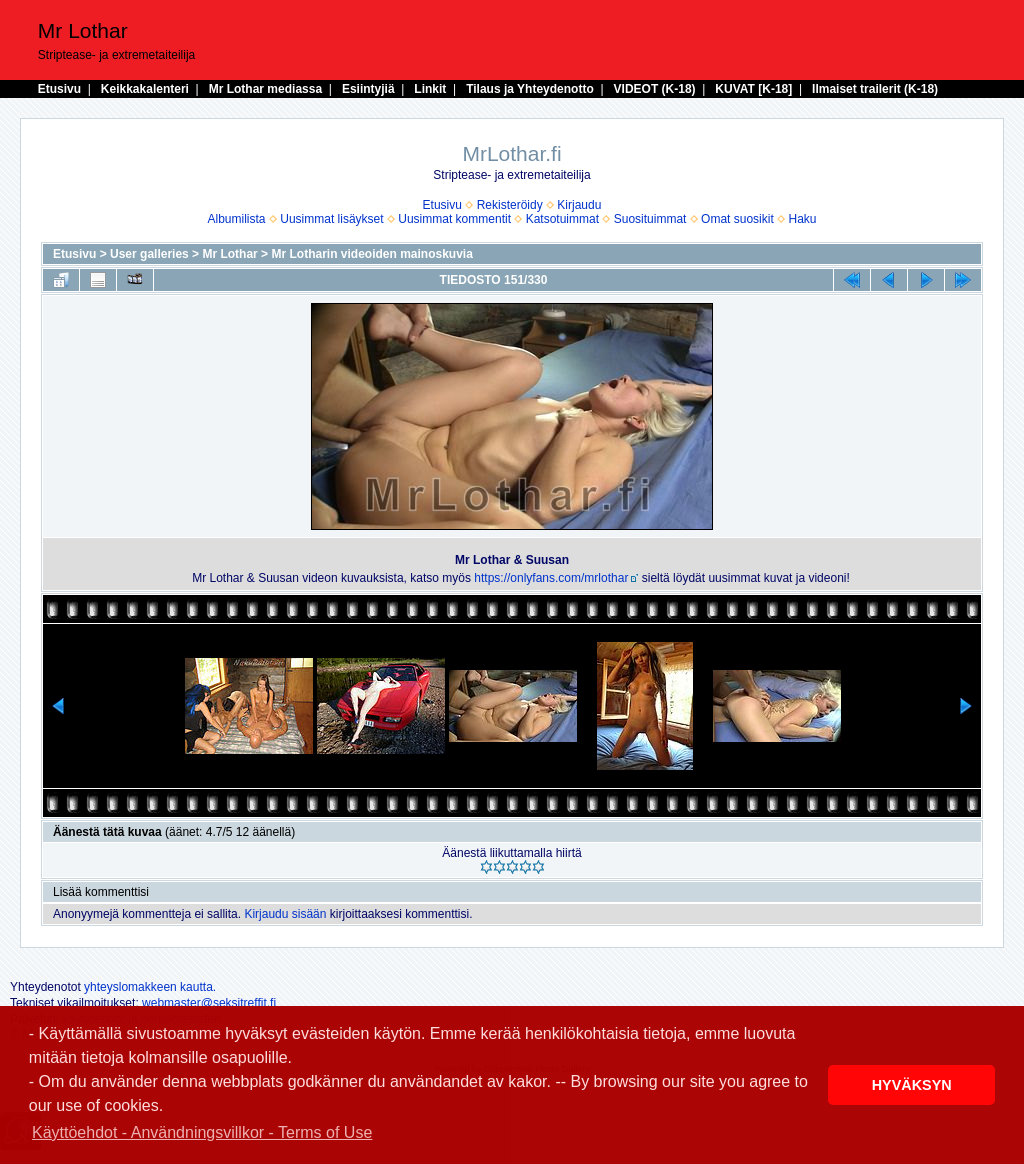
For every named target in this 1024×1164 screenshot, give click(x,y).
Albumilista (237, 219)
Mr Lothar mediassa (265, 89)
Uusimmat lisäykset (331, 219)
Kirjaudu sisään (285, 914)
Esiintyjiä (368, 89)
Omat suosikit (737, 219)
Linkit (430, 89)
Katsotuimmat (562, 219)
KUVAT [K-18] (753, 89)
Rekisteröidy (510, 205)
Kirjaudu (579, 205)
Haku (802, 219)
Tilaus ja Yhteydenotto (530, 89)
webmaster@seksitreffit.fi (209, 1003)
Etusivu (59, 89)
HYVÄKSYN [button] (912, 1085)
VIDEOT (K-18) (655, 89)
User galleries (149, 254)
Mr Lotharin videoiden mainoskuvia (371, 254)
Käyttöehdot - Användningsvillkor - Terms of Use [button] (202, 1132)
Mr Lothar (229, 254)
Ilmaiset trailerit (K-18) (875, 89)
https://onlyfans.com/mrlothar (551, 578)
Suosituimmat (650, 219)
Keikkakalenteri (145, 89)
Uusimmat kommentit (454, 219)
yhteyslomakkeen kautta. (150, 987)
